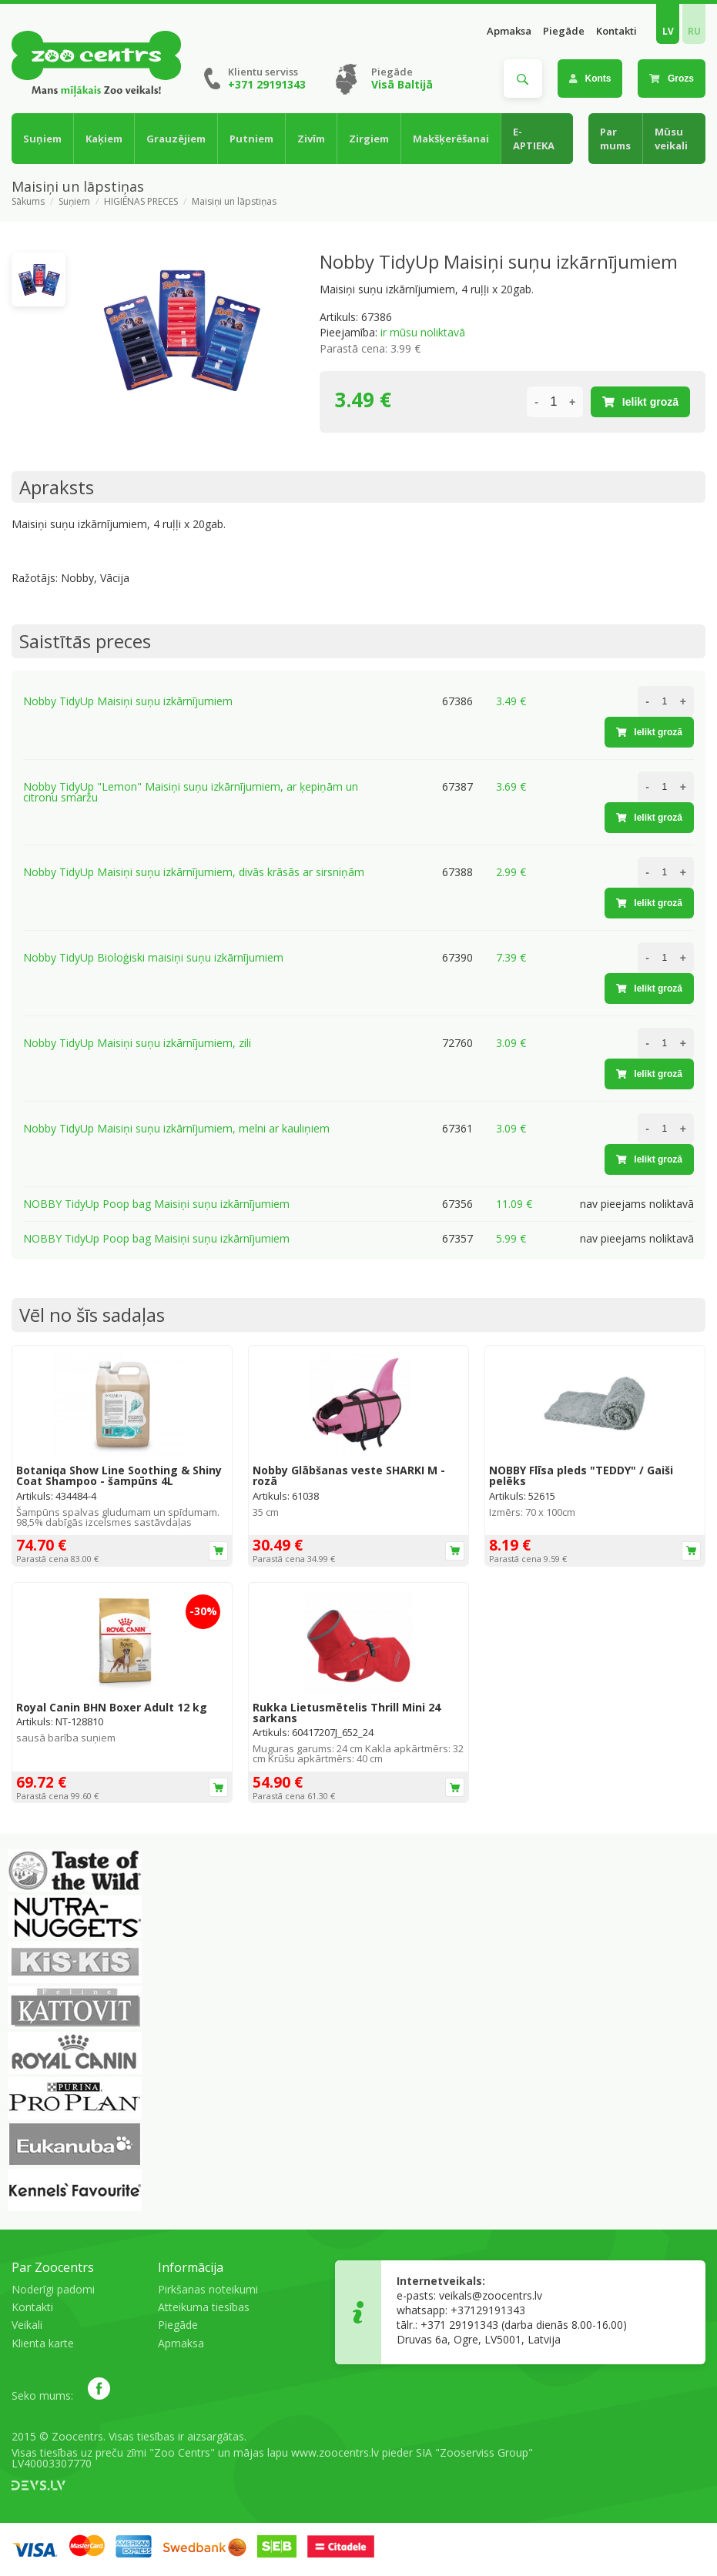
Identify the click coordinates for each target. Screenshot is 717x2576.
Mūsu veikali (671, 138)
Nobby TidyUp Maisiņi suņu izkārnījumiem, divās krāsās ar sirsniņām (193, 872)
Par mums (615, 138)
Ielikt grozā (640, 402)
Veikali (27, 2324)
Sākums (28, 201)
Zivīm (311, 139)
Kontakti (616, 31)
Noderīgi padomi (53, 2289)
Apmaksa (509, 31)
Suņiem (42, 139)
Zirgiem (369, 139)
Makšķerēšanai (451, 139)
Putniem (251, 139)
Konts (590, 78)
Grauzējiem (176, 139)
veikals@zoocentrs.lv (490, 2295)
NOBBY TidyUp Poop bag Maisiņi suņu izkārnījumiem (156, 1203)
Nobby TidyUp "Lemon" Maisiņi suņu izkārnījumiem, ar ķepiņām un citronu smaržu (190, 792)
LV (668, 31)
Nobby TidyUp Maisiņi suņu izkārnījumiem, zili (137, 1042)
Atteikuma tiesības (204, 2307)
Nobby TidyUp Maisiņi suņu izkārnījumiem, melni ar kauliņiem (176, 1128)
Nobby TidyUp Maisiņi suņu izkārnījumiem (128, 701)
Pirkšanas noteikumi (208, 2289)
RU (694, 31)
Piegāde (564, 31)
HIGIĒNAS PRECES (141, 201)
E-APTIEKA (534, 138)
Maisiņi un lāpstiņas (234, 201)
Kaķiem (103, 139)
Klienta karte (43, 2343)
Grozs (671, 78)
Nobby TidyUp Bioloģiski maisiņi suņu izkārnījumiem (153, 957)
